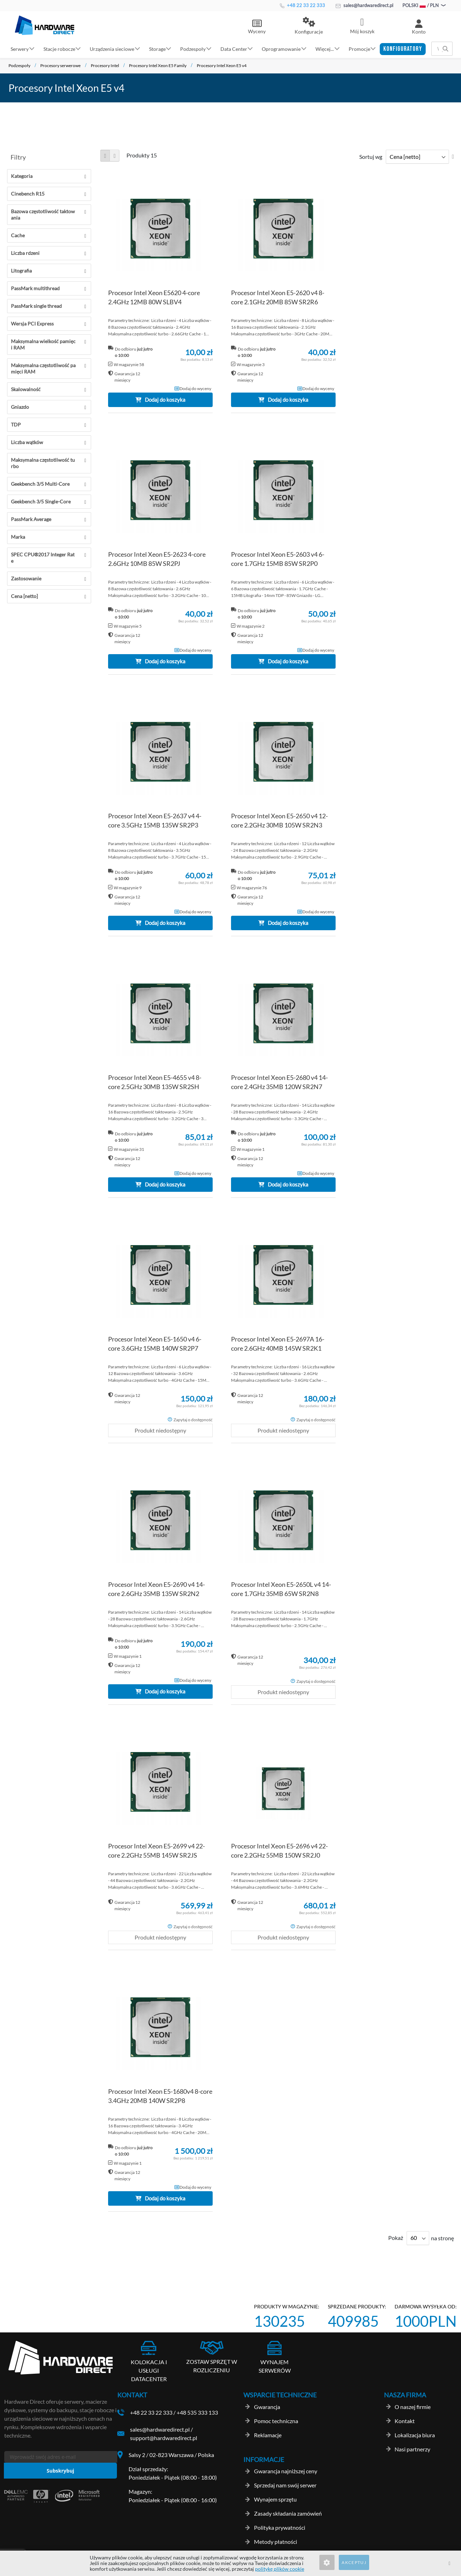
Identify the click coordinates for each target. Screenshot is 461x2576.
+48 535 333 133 (197, 2412)
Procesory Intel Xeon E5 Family (158, 65)
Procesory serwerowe (60, 65)
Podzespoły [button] (193, 49)
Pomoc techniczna (276, 2420)
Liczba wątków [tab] (27, 442)
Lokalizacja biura (415, 2435)
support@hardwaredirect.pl (163, 2437)
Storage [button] (157, 49)
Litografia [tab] (21, 271)
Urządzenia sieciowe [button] (112, 49)
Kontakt (405, 2420)
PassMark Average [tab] (31, 519)
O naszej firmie (413, 2406)
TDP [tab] (16, 425)
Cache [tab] (18, 235)
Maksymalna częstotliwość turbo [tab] (43, 463)
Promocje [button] (359, 49)
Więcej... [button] (324, 49)
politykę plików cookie (279, 2569)
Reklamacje (268, 2435)
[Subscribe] (60, 2471)
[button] (309, 26)
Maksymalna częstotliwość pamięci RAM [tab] (43, 368)
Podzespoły (19, 65)
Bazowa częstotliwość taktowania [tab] (43, 214)
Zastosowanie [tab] (26, 578)
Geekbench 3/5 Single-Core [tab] (41, 501)
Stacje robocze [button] (59, 49)
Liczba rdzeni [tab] (25, 253)
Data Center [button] (233, 49)
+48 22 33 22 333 (302, 5)
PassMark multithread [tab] (35, 288)
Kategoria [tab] (21, 176)
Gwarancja (267, 2406)
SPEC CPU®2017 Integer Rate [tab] (43, 557)
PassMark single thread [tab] (36, 306)
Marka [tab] (18, 537)
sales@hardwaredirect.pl (364, 5)
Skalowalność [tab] (26, 389)
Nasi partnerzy (412, 2449)
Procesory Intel (105, 65)
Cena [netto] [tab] (24, 596)
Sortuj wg (370, 156)
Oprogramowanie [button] (281, 49)
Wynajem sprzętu (275, 2499)
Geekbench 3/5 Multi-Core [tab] (40, 484)
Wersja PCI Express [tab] (32, 324)
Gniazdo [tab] (20, 407)
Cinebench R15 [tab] (28, 194)
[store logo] (44, 25)
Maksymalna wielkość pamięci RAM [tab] (43, 344)
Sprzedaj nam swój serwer (285, 2485)
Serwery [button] (20, 49)
